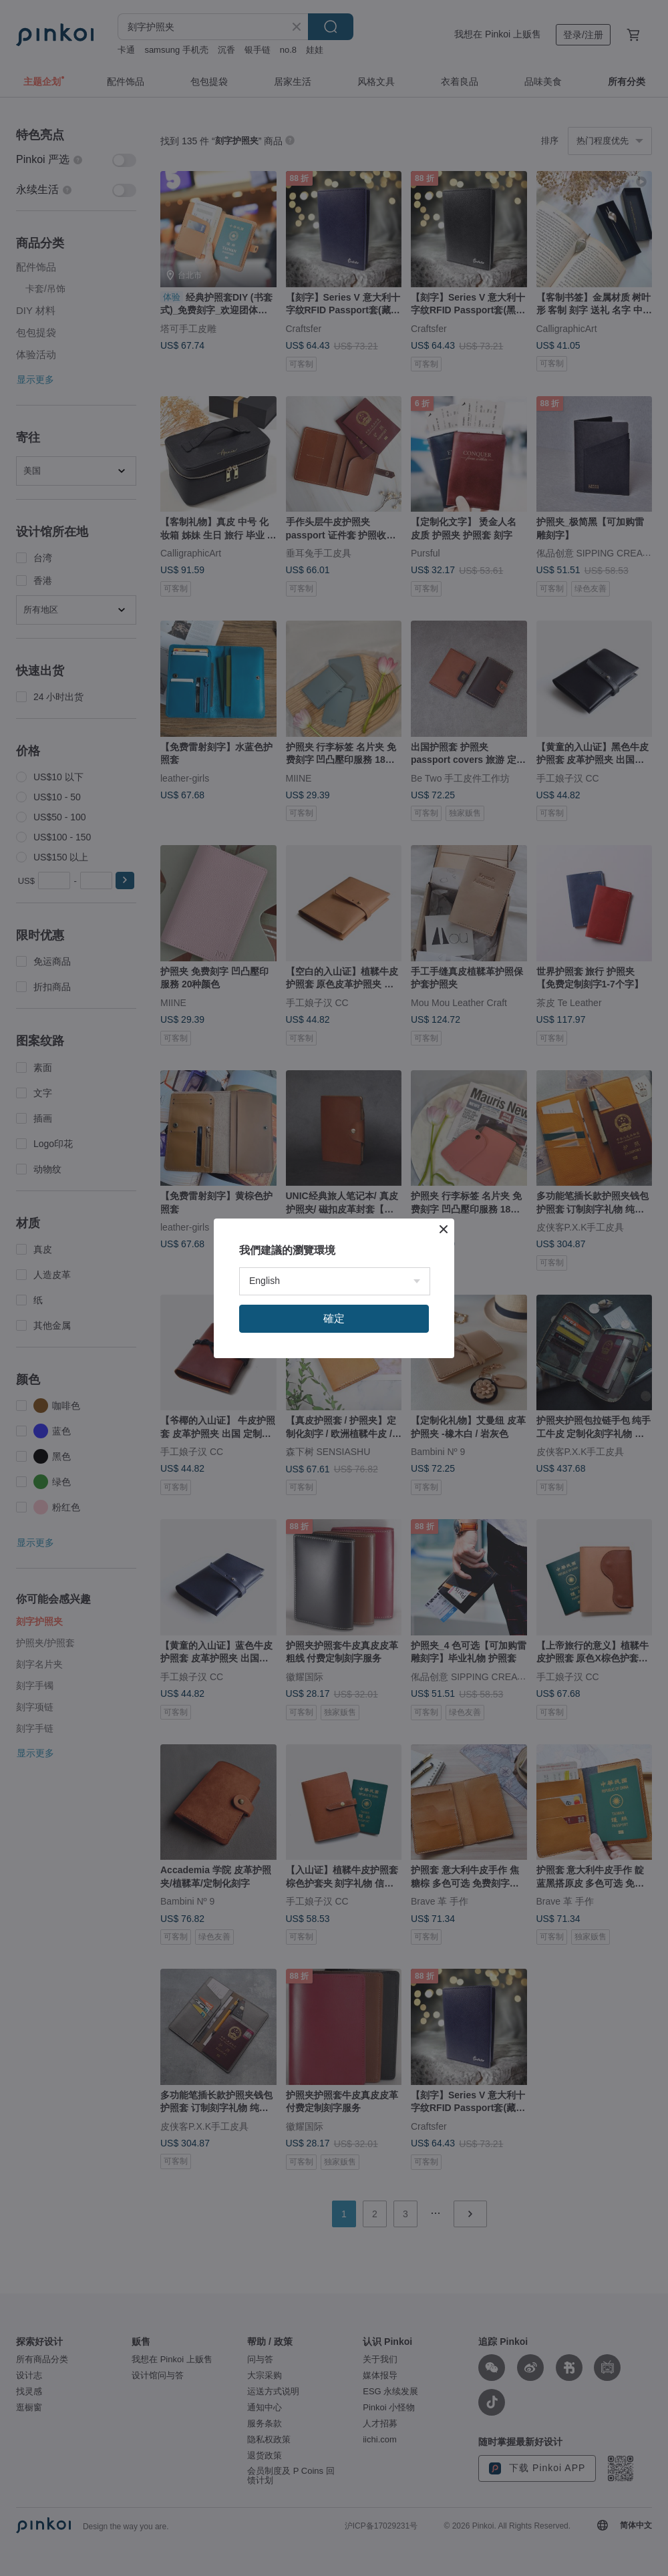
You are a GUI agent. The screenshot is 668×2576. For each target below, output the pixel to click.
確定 (334, 1318)
